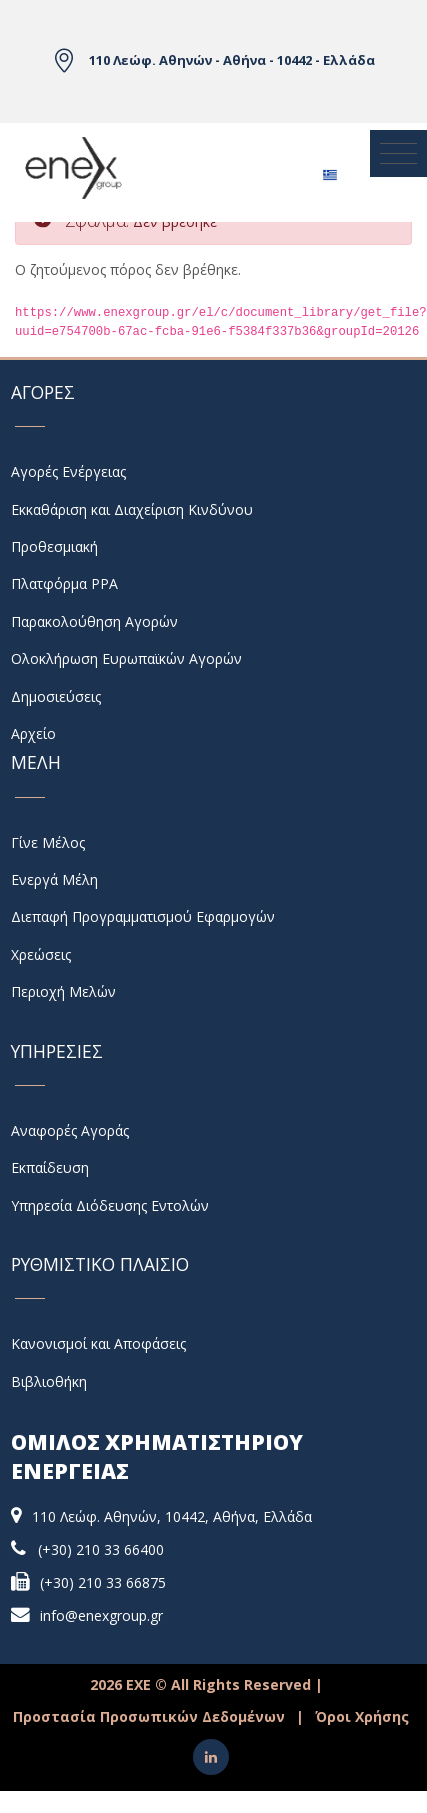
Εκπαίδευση (50, 1167)
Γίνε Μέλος (48, 842)
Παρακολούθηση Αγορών (94, 621)
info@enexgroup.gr (101, 1615)
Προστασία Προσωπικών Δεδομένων (149, 1716)
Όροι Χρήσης (362, 1716)
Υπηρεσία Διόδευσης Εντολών (110, 1205)
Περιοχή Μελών (63, 991)
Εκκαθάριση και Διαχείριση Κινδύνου (132, 509)
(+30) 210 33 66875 (103, 1582)
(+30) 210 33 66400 (101, 1549)
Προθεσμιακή (54, 546)
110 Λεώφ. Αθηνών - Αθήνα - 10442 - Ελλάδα (232, 60)
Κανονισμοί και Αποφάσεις (98, 1343)
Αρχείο (33, 733)
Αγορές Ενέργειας (68, 471)
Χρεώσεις (41, 954)
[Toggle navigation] (398, 154)
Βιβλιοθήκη (49, 1381)
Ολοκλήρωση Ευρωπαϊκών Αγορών (126, 658)
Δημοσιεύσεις (56, 696)
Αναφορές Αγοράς (70, 1130)
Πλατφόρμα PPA (64, 583)
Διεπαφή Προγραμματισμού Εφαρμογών (143, 916)
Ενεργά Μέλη (54, 879)
